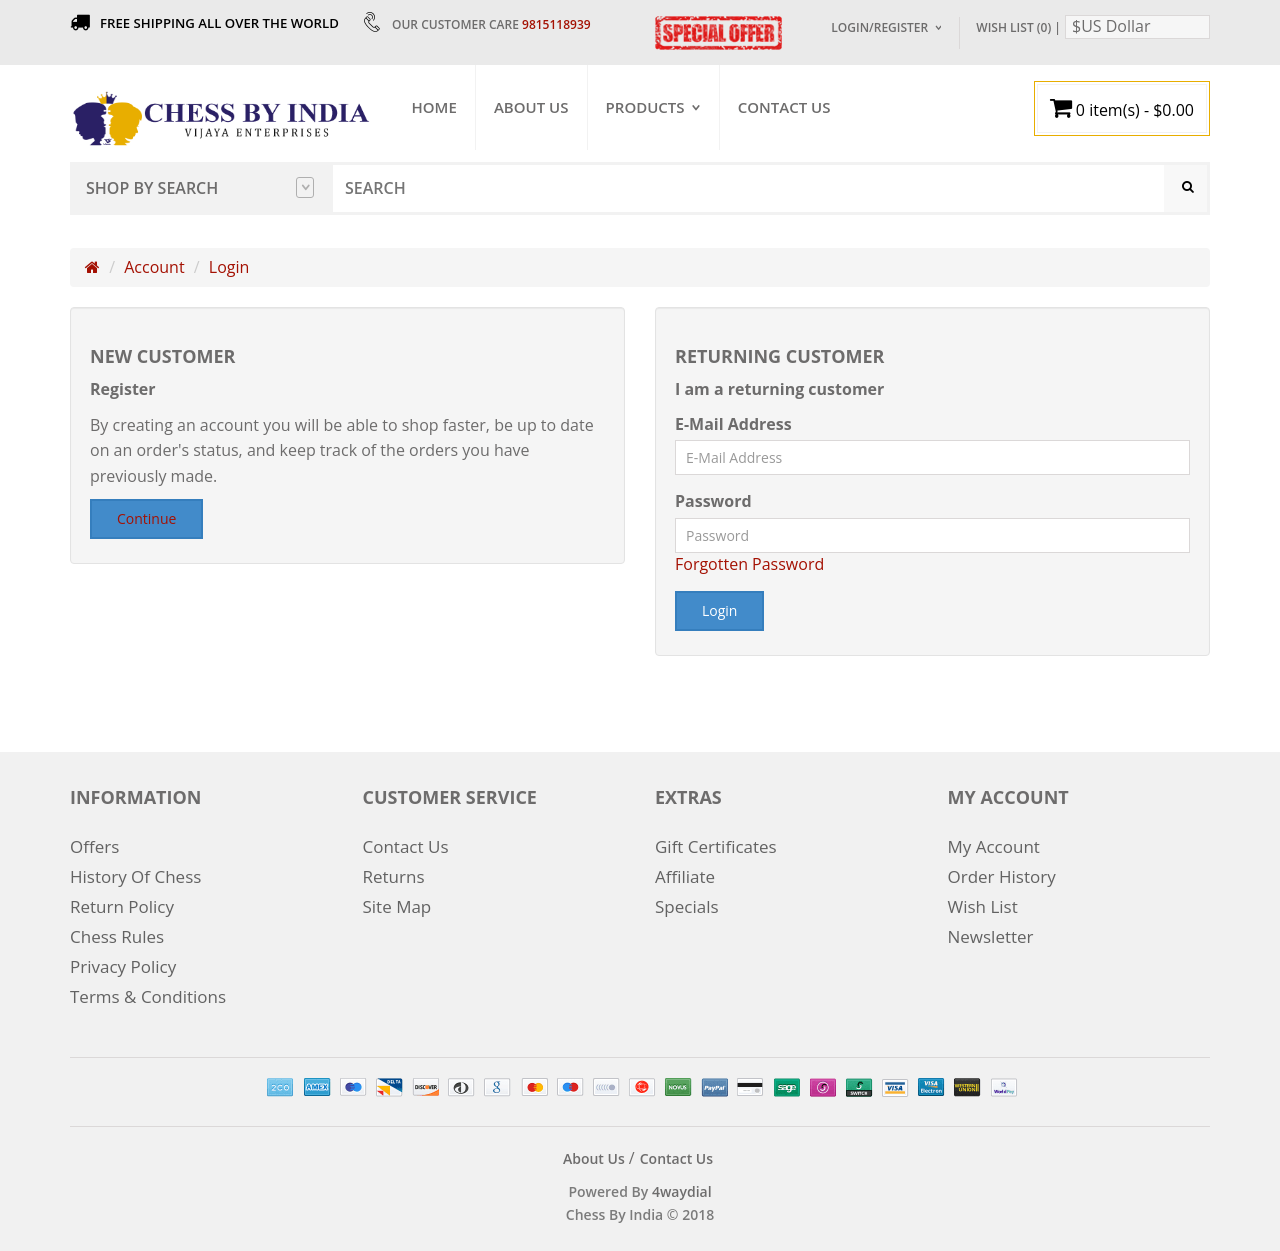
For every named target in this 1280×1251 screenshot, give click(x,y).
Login (229, 269)
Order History (1002, 871)
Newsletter (991, 931)
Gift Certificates (716, 841)
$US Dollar (1111, 26)
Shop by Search (200, 188)
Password (713, 503)
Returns (394, 871)
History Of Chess (135, 871)
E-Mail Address (733, 425)
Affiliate (685, 871)
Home (435, 107)
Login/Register (879, 27)
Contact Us (785, 107)
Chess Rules (117, 931)
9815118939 (556, 24)
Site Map (397, 901)
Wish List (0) (1013, 27)
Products (646, 107)
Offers (94, 841)
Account (154, 269)
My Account (994, 841)
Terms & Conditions (148, 991)
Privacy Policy (123, 961)
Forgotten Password (749, 566)
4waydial (682, 1185)
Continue (146, 520)
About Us (532, 107)
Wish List (983, 901)
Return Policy (122, 901)
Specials (687, 901)
